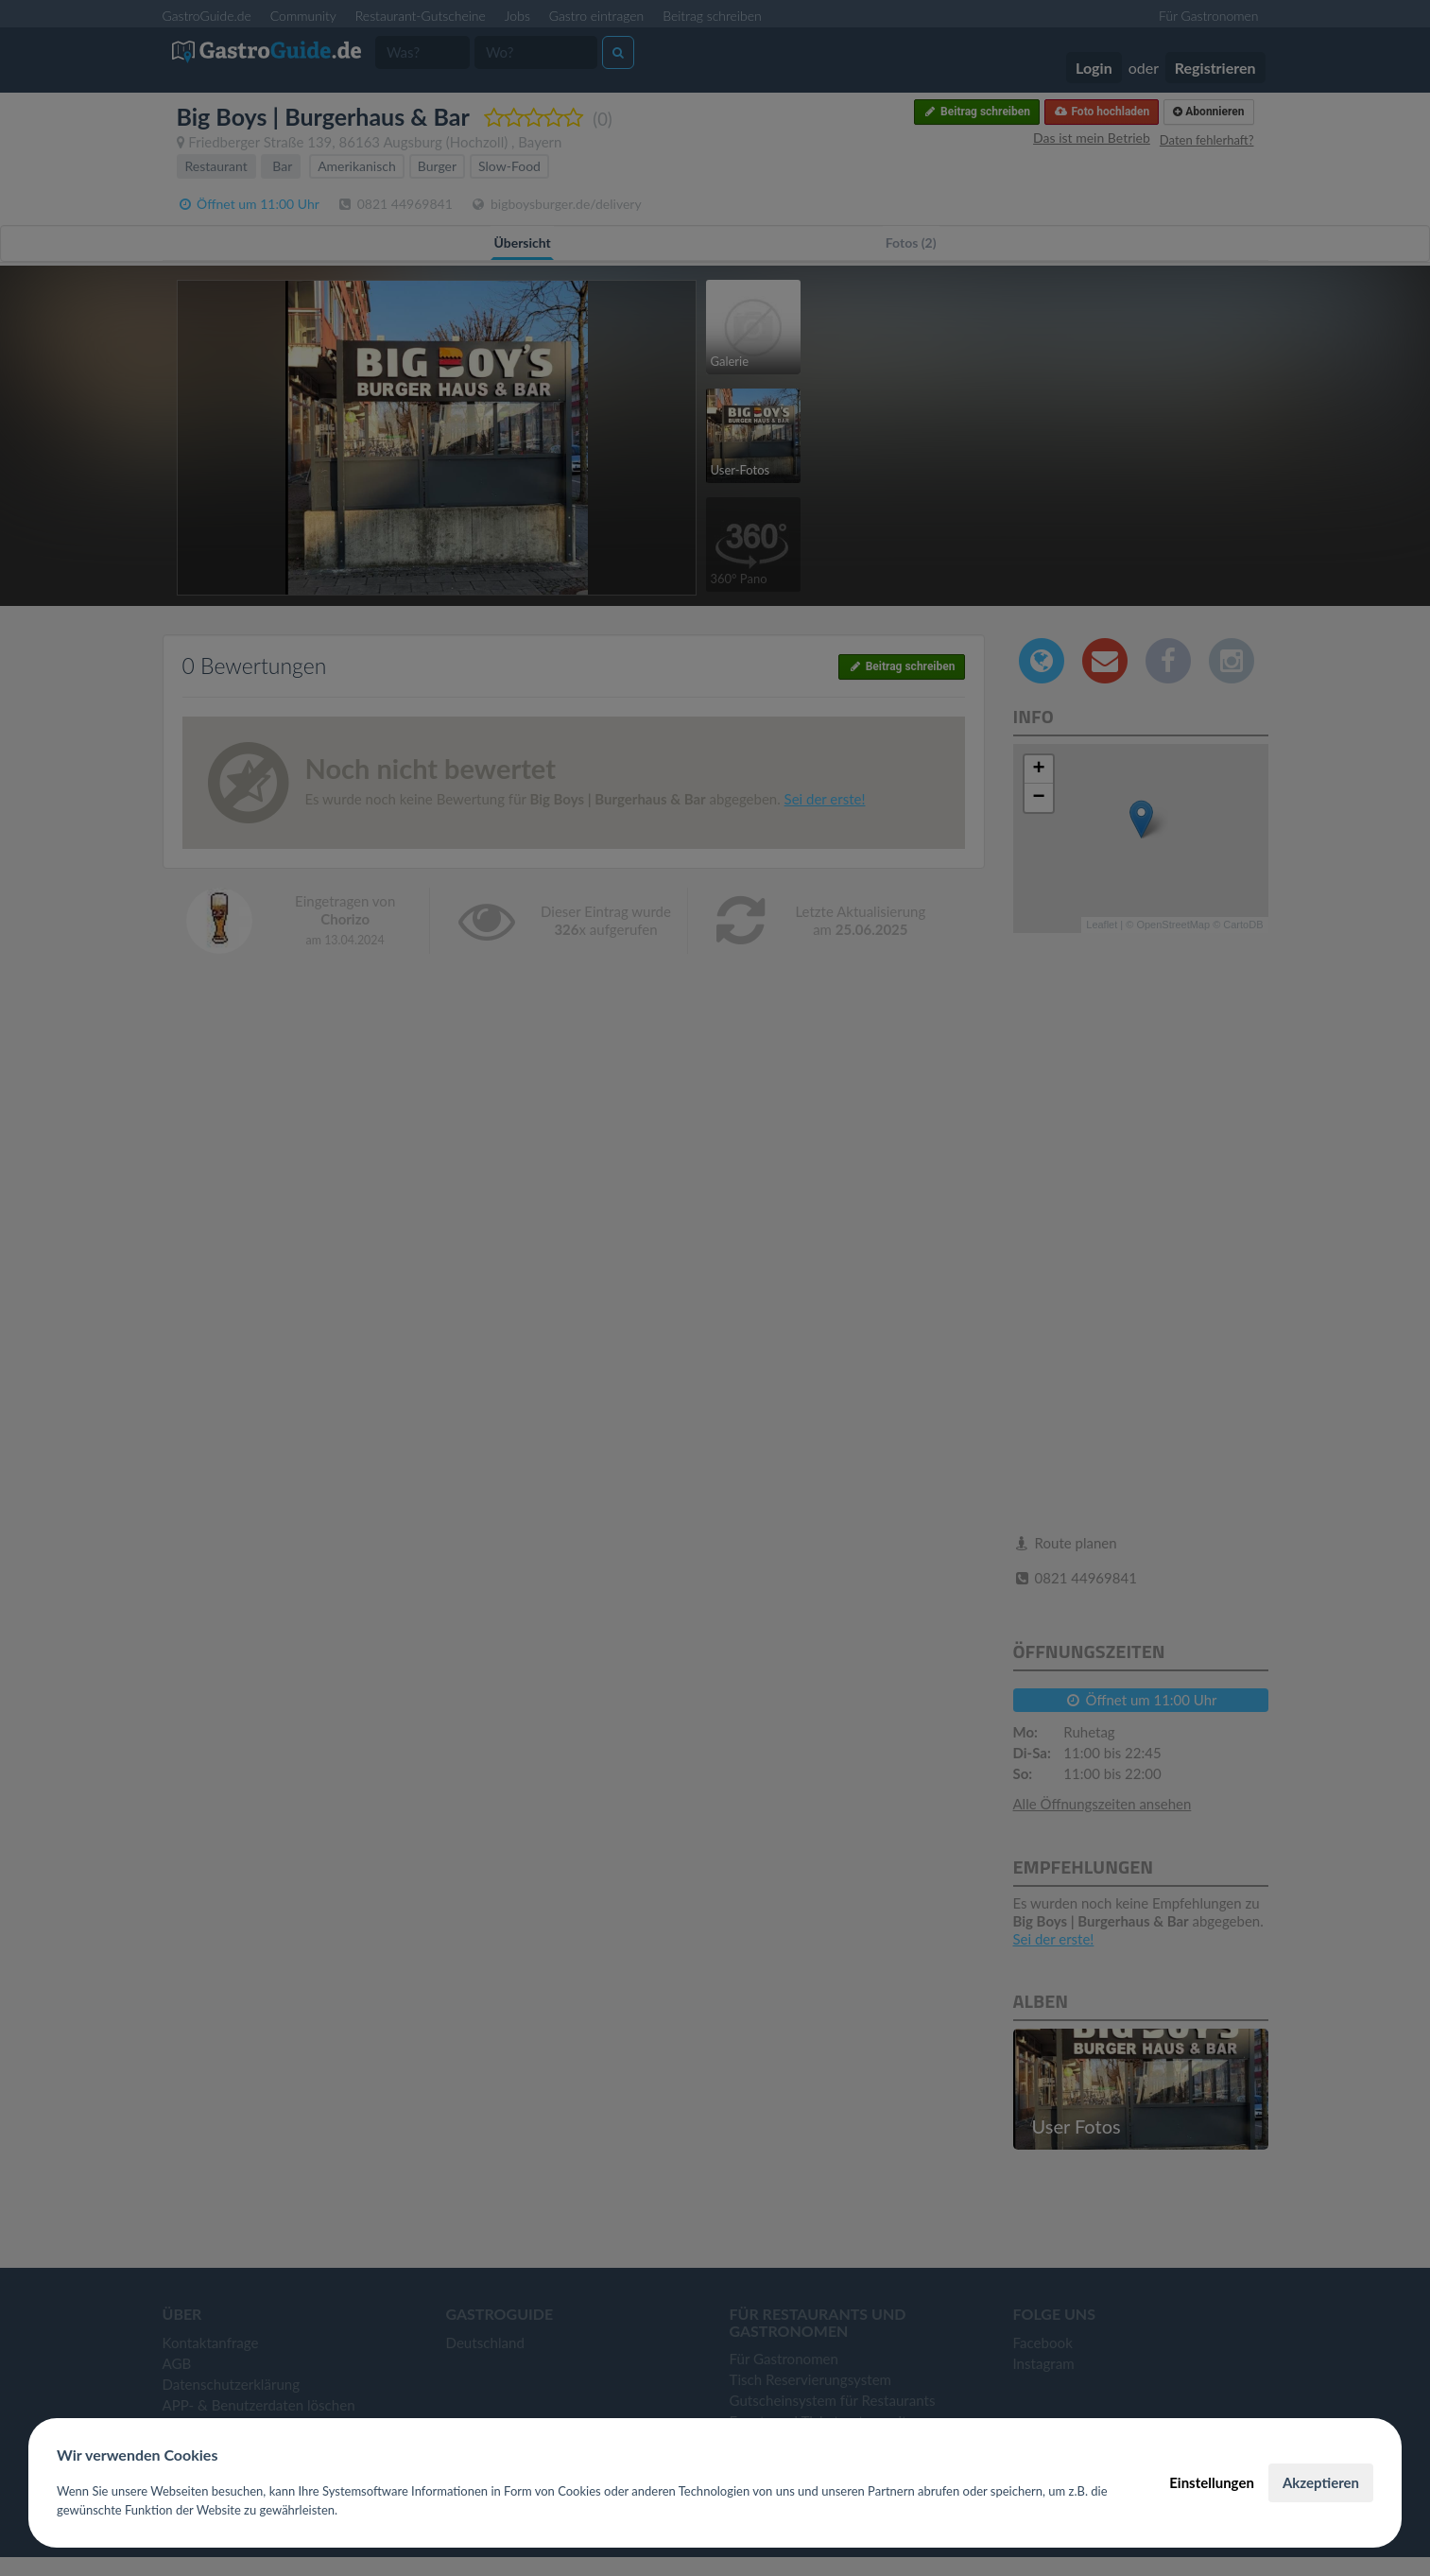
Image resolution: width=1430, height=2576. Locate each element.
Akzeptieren (1321, 2482)
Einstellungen (1211, 2482)
